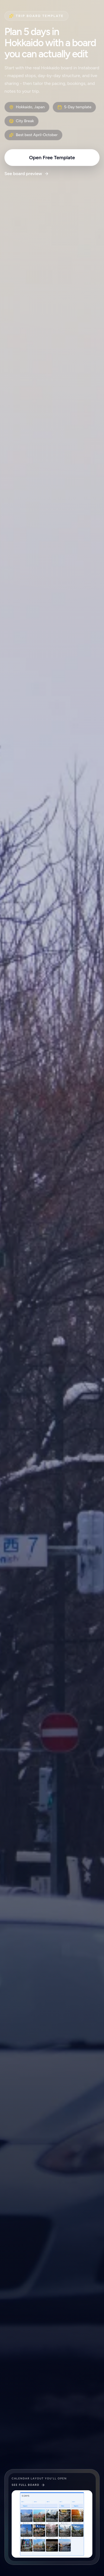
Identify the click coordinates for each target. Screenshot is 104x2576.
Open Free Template (52, 157)
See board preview (26, 173)
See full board (28, 2485)
